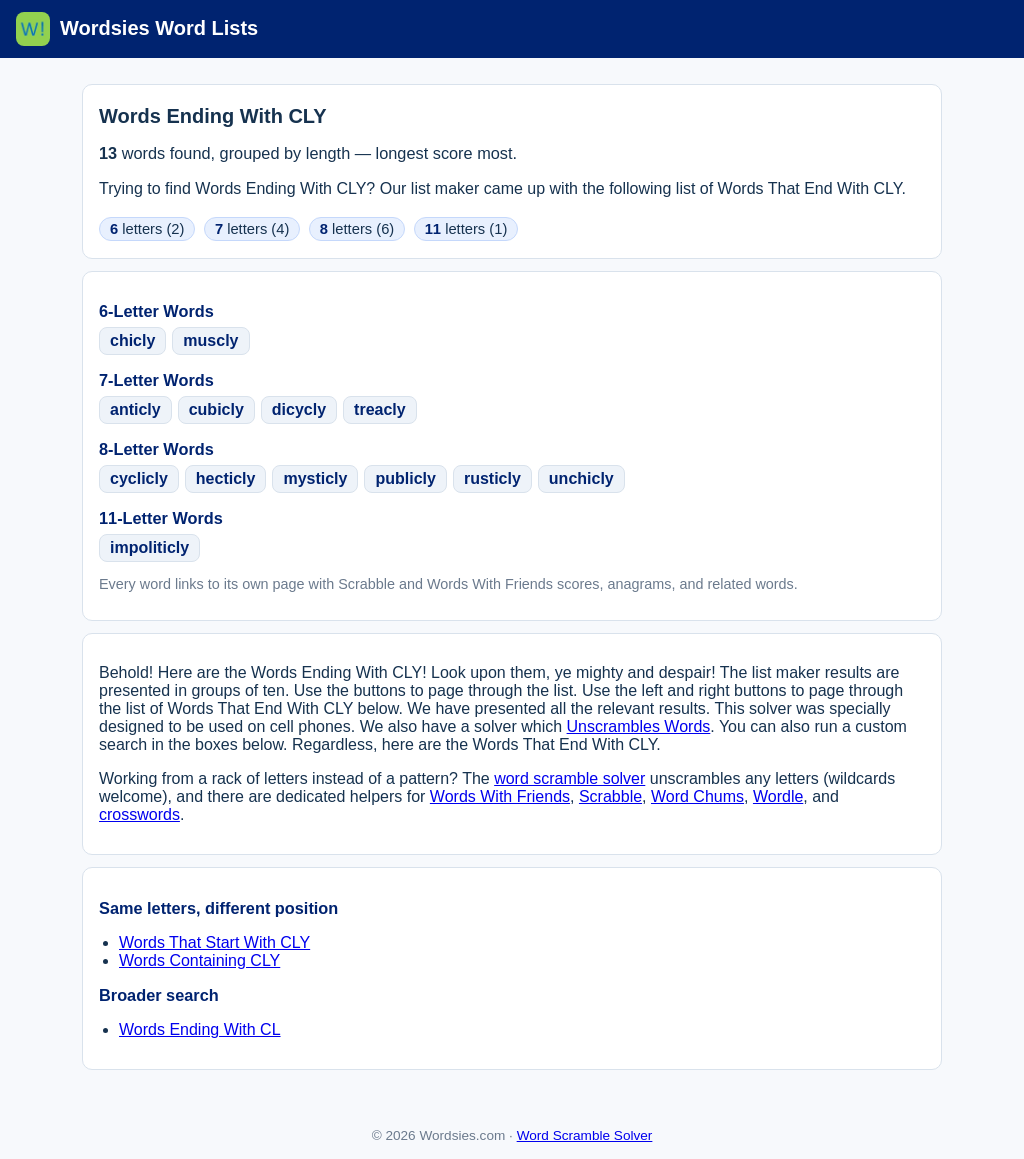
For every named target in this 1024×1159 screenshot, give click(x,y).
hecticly (226, 478)
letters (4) (252, 229)
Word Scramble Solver (585, 1135)
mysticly (315, 478)
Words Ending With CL (200, 1029)
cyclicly (139, 478)
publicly (405, 478)
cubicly (216, 409)
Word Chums (697, 796)
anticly (135, 409)
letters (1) (466, 229)
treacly (380, 409)
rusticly (492, 478)
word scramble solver (569, 778)
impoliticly (149, 547)
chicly (132, 340)
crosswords (139, 814)
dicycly (299, 409)
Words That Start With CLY (214, 942)
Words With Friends (500, 796)
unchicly (581, 478)
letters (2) (147, 229)
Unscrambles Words (639, 726)
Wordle (778, 796)
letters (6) (357, 229)
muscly (210, 340)
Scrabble (610, 796)
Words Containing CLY (199, 960)
